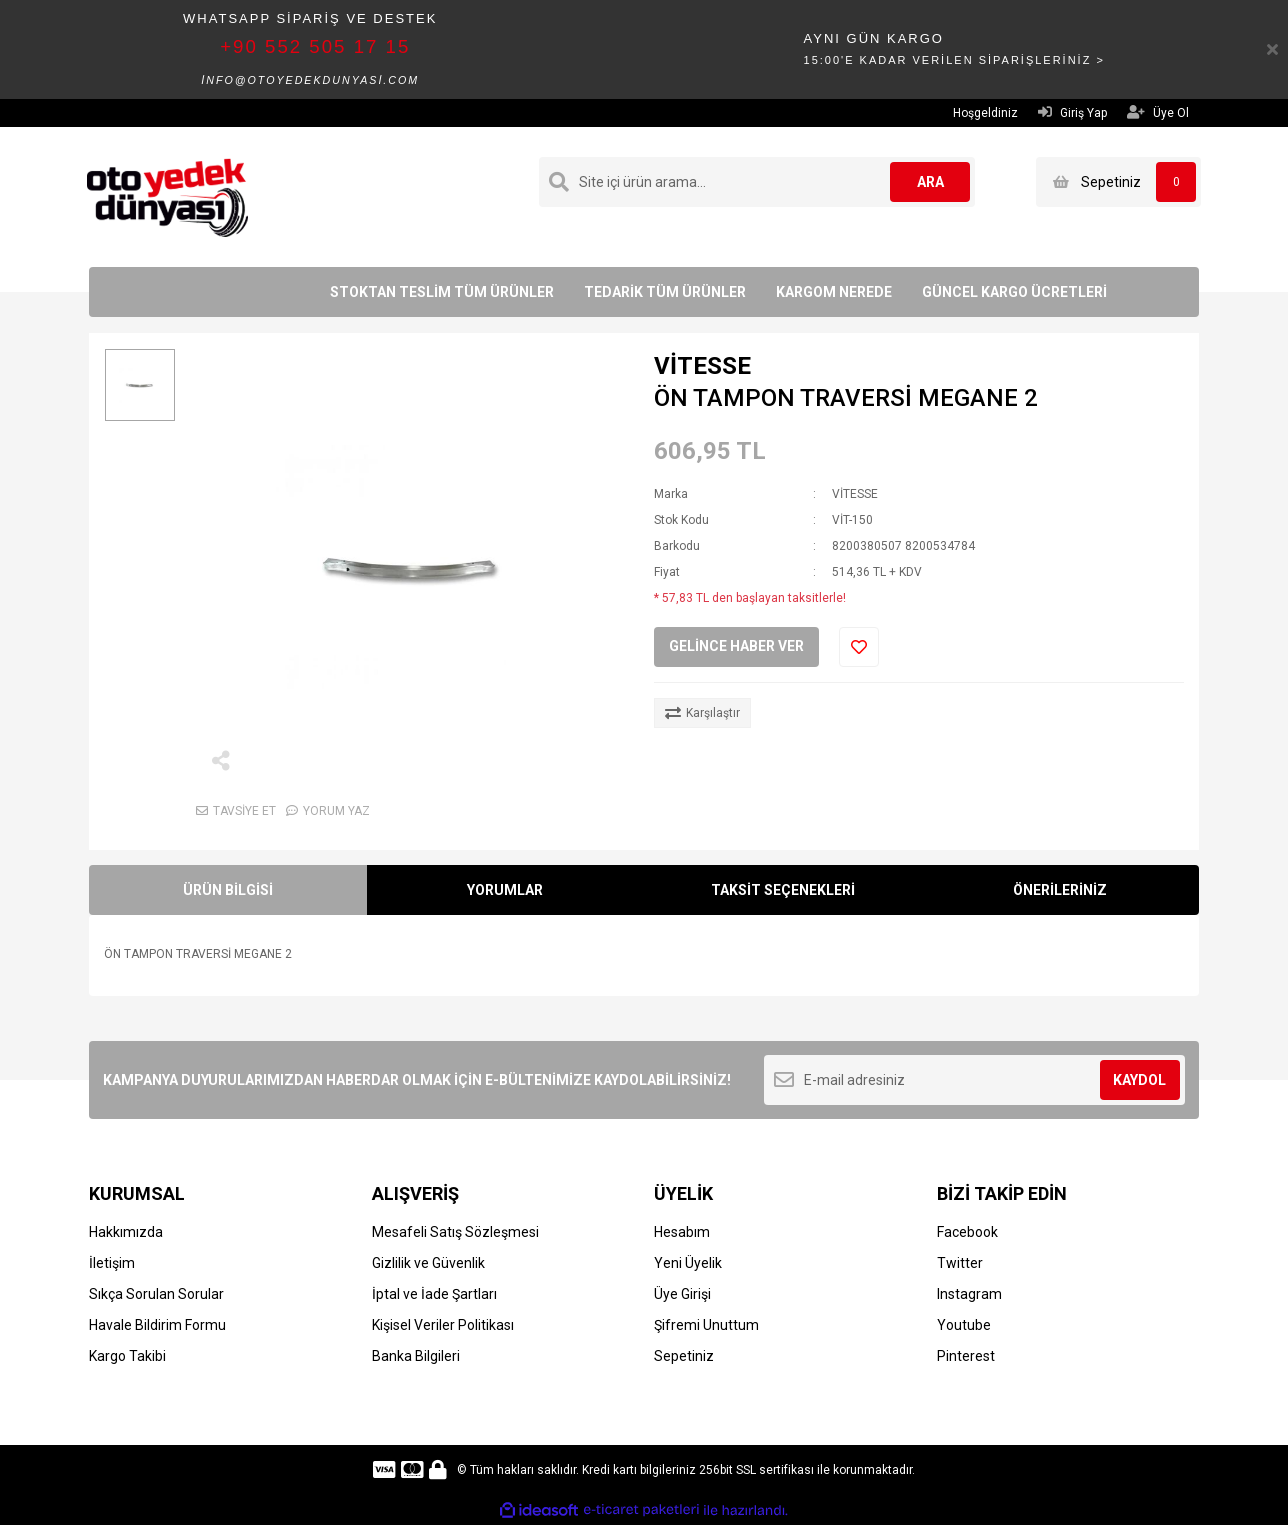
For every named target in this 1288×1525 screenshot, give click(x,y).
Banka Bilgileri (416, 1356)
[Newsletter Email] (974, 1080)
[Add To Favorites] (859, 647)
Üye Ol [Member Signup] (1158, 112)
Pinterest (966, 1356)
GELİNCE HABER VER (736, 646)
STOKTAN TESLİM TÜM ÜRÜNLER (442, 292)
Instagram (969, 1294)
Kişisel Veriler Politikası (443, 1325)
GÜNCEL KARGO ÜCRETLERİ (1014, 292)
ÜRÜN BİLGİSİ (228, 890)
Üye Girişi (682, 1294)
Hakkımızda (126, 1232)
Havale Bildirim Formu (157, 1325)
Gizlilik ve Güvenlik (428, 1263)
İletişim (112, 1263)
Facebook (967, 1232)
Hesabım (682, 1232)
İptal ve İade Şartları (434, 1294)
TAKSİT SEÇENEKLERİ (783, 890)
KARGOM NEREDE (834, 292)
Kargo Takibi (127, 1356)
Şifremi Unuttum (706, 1325)
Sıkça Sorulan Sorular (156, 1294)
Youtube (964, 1325)
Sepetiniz (684, 1356)
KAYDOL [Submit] (1139, 1080)
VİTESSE (702, 366)
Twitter (960, 1263)
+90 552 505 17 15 (315, 46)
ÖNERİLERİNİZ (1060, 890)
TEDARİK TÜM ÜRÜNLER (665, 292)
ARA (930, 182)
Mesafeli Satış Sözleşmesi (455, 1232)
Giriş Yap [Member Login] (1072, 112)
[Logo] (167, 196)
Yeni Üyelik (688, 1263)
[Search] (757, 182)
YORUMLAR (505, 890)
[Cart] (1118, 182)
